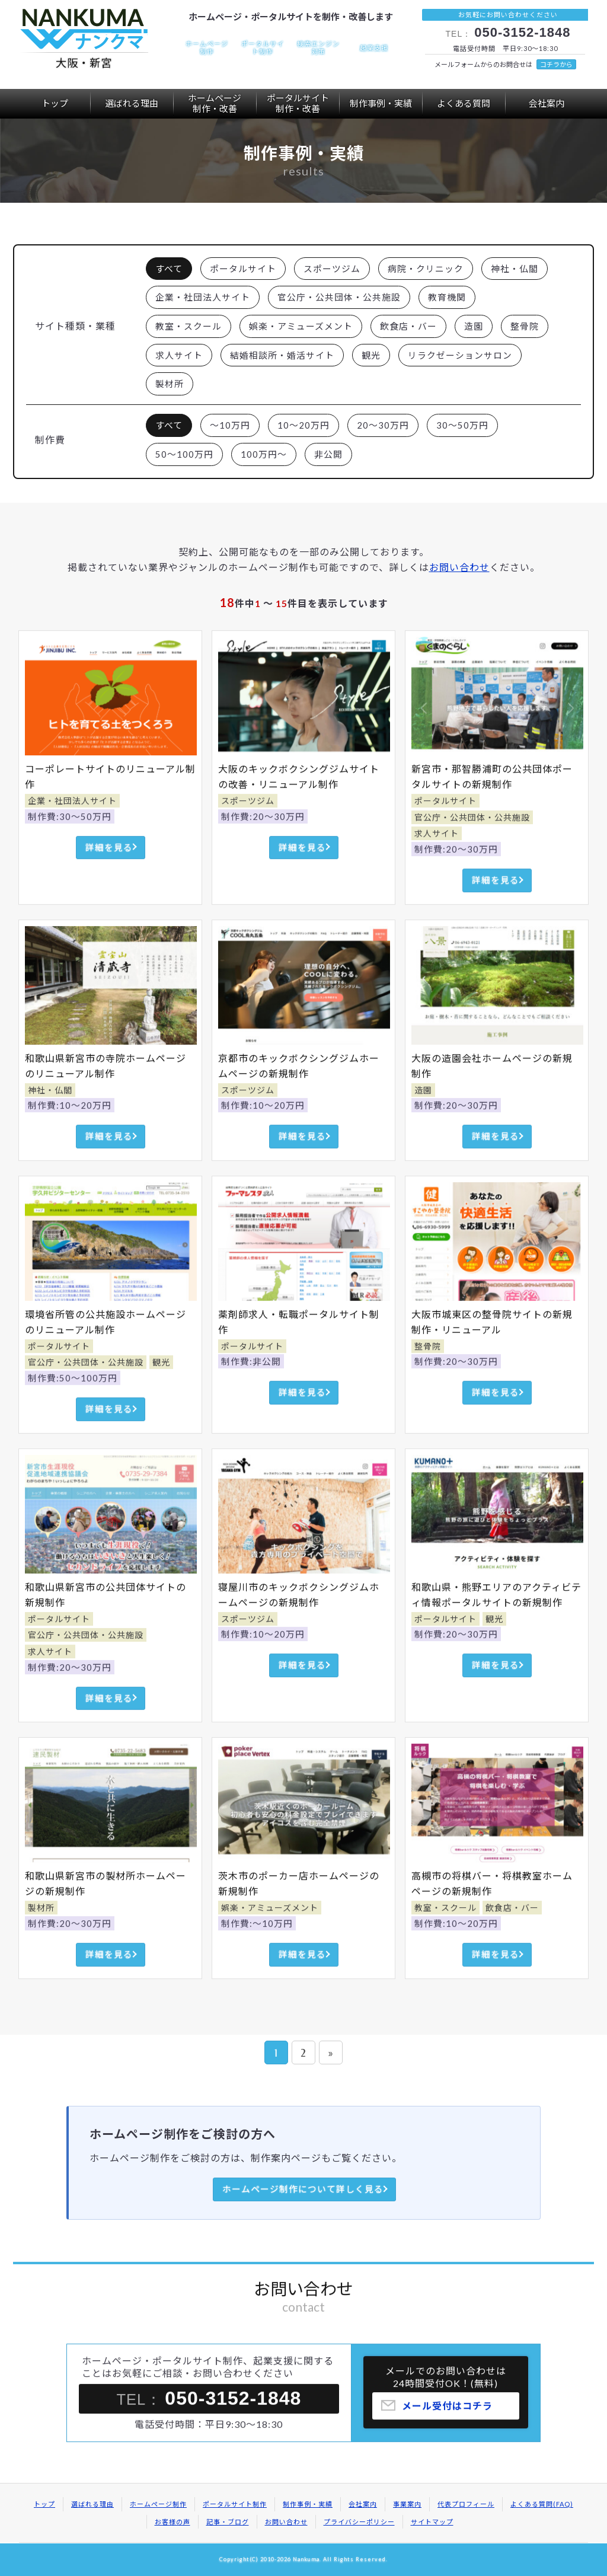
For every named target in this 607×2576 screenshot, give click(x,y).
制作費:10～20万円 (69, 1130)
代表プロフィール (465, 2504)
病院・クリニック (426, 268)
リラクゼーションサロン (460, 355)
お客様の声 (172, 2522)
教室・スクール (188, 326)
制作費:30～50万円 (69, 842)
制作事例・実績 (381, 103)
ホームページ (214, 103)
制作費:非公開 (251, 1387)
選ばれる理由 (131, 103)
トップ (54, 103)
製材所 (169, 383)
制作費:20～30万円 (263, 842)
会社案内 (546, 103)
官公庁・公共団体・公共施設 (339, 297)
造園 (473, 326)
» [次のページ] (331, 2053)
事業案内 (407, 2504)
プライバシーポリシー (359, 2522)
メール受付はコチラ (447, 2431)
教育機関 (447, 297)
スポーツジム (332, 268)
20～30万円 (383, 425)
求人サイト (179, 355)
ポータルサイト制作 (235, 2504)
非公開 (328, 454)
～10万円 (230, 425)
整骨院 (524, 326)
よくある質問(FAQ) (541, 2504)
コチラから (556, 64)
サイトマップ (432, 2522)
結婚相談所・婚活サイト (282, 355)
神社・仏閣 (514, 268)
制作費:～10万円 (257, 1948)
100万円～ (264, 454)
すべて (169, 268)
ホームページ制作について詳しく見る (303, 2189)
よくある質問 (463, 103)
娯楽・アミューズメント (301, 326)
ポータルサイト (297, 103)
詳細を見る (109, 872)
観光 (371, 355)
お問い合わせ (459, 567)
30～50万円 (462, 425)
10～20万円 (303, 425)
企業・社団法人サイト (202, 297)
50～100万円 (184, 454)
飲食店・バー (408, 326)
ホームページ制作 (158, 2504)
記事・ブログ (227, 2522)
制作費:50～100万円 (72, 1403)
